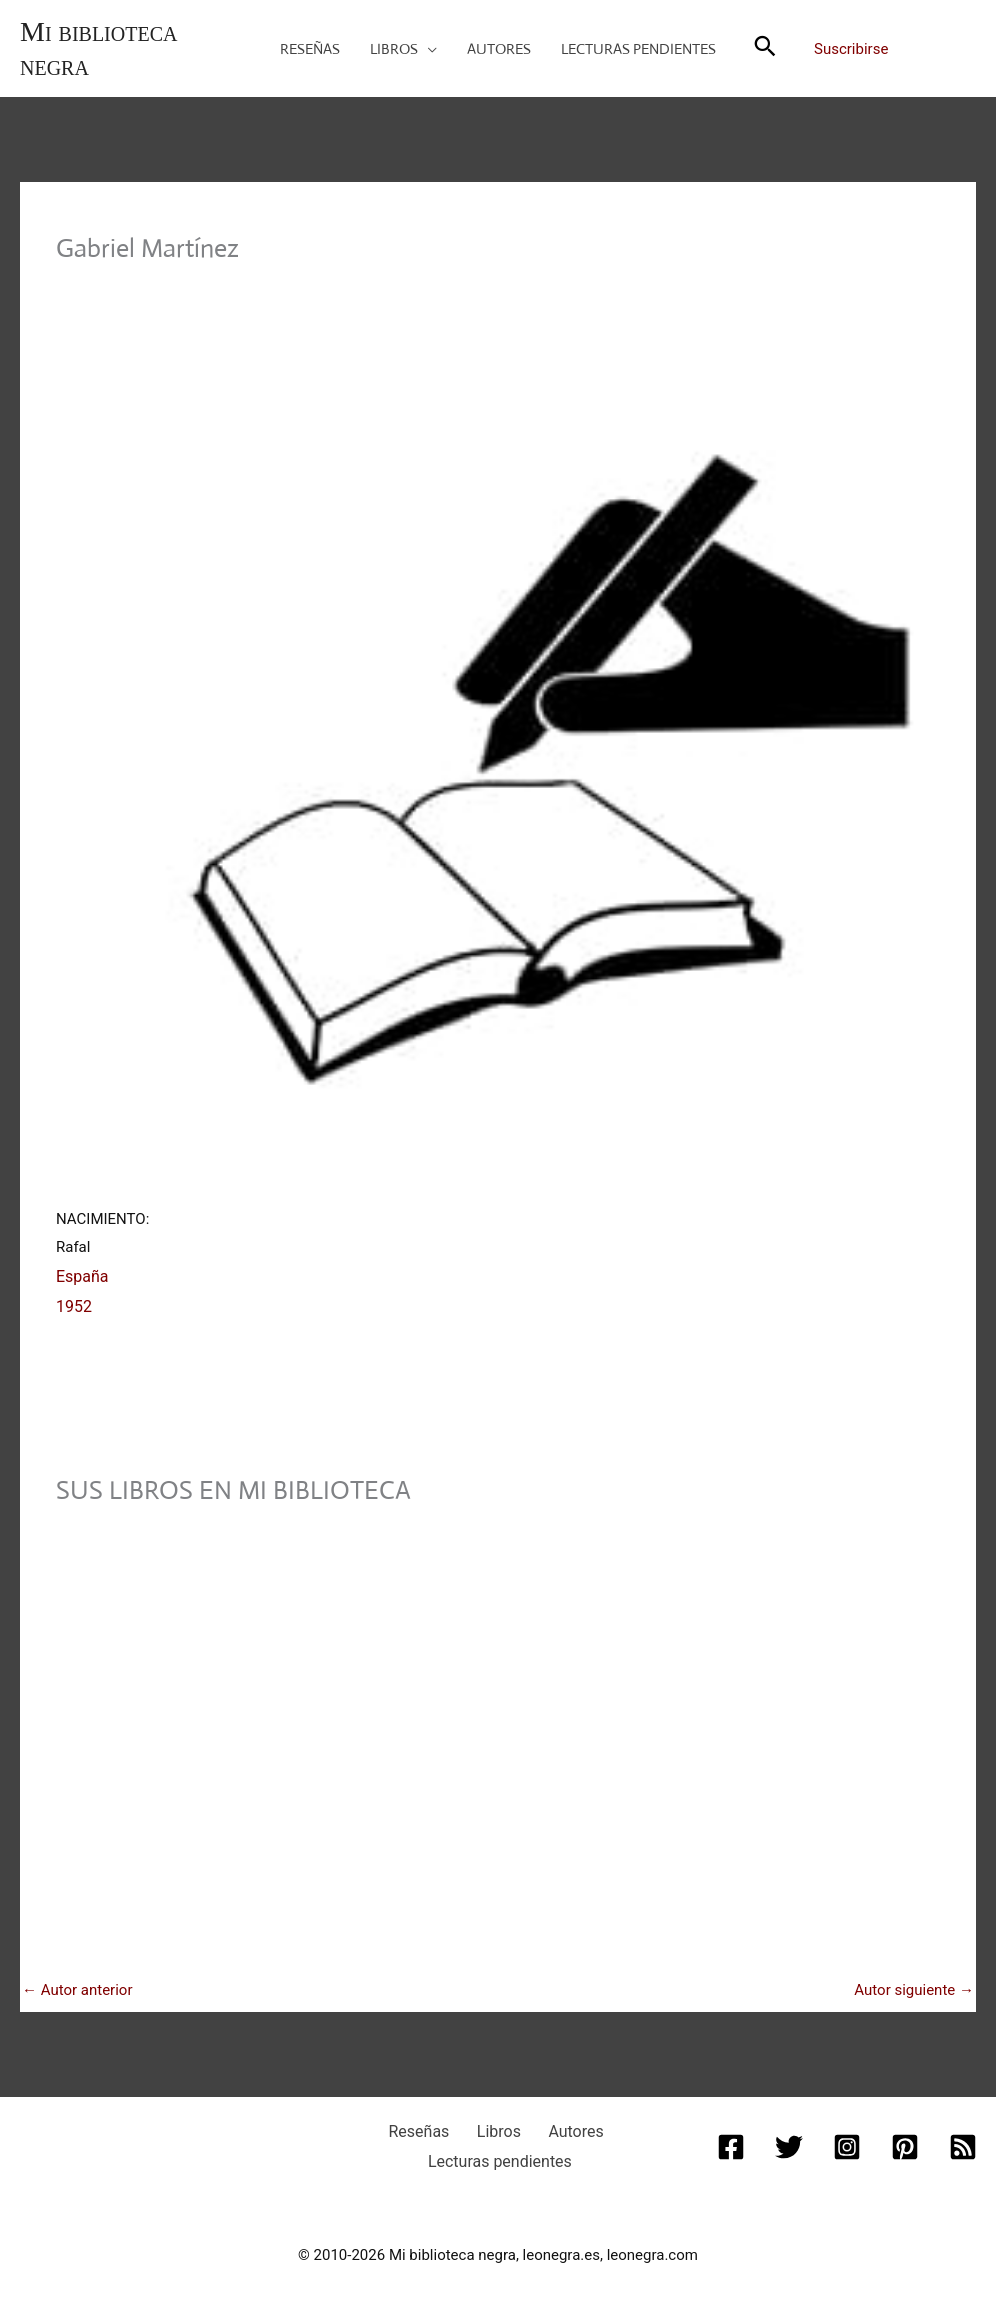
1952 (73, 1301)
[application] (427, 49)
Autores (559, 2121)
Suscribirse (851, 49)
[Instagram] (847, 2135)
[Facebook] (735, 2135)
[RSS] (959, 2135)
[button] (403, 49)
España (80, 1273)
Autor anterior (77, 1981)
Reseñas (432, 2121)
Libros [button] (496, 2121)
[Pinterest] (903, 2135)
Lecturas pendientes (501, 2148)
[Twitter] (791, 2135)
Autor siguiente (914, 1981)
